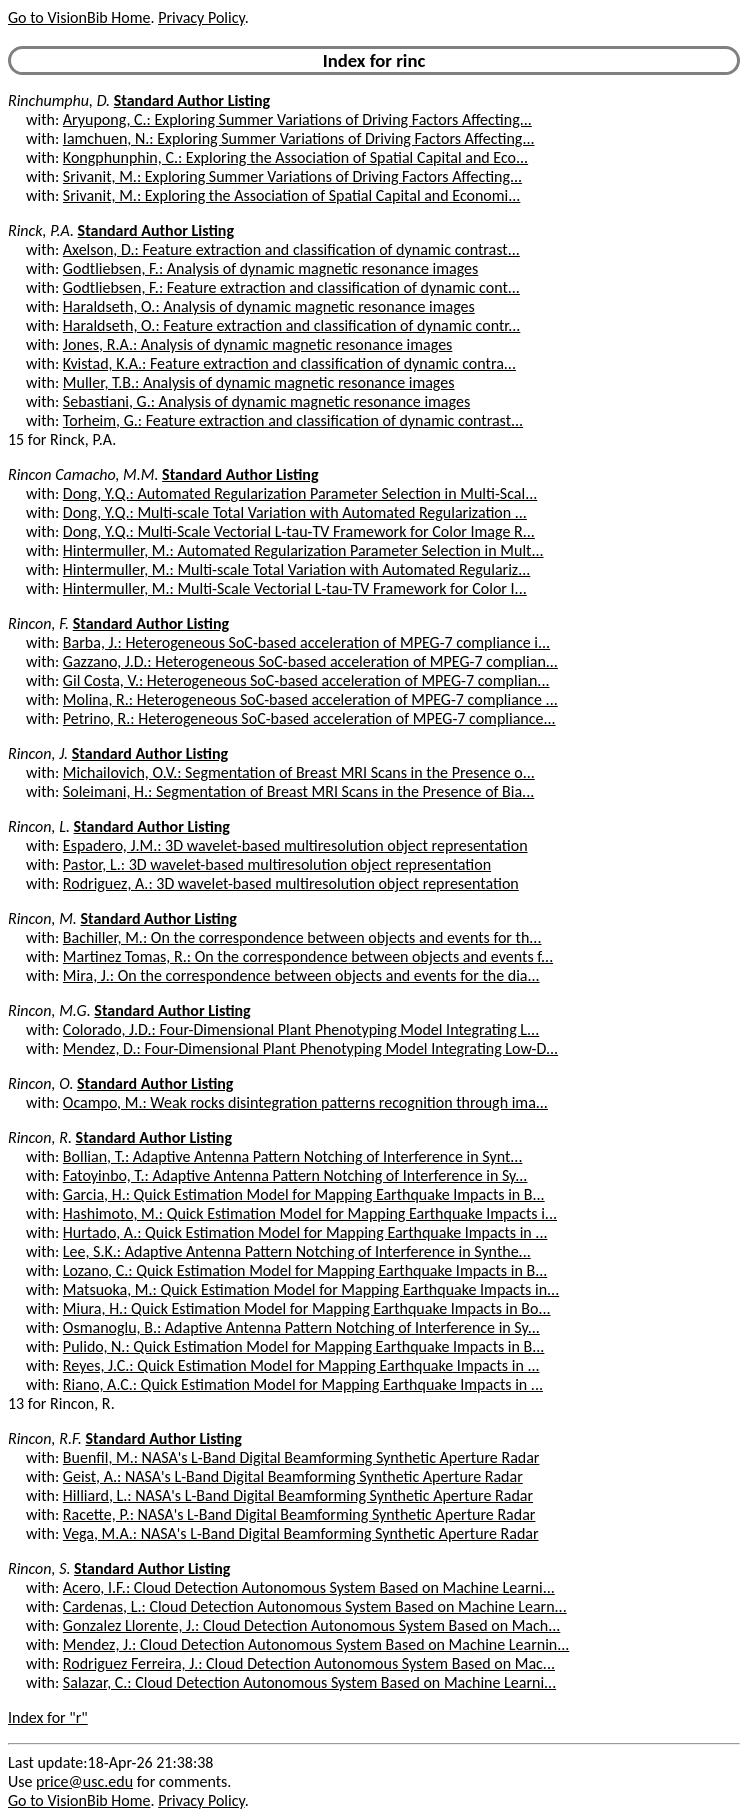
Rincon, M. (42, 918)
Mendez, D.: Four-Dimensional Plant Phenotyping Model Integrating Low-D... (310, 1048)
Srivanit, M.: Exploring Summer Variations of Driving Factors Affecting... (292, 176)
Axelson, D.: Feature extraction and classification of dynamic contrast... (291, 249)
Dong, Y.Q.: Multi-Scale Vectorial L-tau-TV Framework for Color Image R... (299, 531)
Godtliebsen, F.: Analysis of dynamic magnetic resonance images (270, 268)
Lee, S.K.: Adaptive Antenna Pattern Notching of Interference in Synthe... (297, 1251)
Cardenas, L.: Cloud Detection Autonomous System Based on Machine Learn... (315, 1606)
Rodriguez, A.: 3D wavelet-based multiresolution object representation (291, 883)
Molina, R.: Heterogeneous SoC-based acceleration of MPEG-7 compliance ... (310, 699)
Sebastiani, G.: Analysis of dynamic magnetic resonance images (266, 401)
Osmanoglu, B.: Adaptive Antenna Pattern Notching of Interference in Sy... (301, 1327)
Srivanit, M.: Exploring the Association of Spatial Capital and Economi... (292, 195)
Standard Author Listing (192, 100)
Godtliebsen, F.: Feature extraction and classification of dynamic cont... (291, 287)
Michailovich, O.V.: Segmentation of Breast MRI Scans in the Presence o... (299, 772)
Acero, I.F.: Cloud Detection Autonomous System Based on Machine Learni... (309, 1587)
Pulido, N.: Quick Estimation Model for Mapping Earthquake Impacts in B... (304, 1346)
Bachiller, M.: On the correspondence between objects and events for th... (302, 937)
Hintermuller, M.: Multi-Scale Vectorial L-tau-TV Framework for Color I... (295, 588)
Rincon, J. (38, 753)
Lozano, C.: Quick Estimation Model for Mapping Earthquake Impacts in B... (305, 1270)
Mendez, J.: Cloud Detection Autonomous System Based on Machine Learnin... (316, 1644)
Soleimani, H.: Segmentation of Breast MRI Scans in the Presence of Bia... (298, 791)
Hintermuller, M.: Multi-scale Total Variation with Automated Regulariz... (296, 569)
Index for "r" (48, 1717)
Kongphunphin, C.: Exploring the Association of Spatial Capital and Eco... (295, 157)
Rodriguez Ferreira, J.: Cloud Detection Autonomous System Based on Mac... (309, 1663)
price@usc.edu (84, 1781)
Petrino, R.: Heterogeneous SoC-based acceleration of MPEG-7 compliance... (309, 718)
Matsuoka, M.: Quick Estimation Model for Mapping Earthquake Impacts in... (311, 1289)
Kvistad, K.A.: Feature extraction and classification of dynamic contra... (289, 363)
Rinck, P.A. (41, 230)
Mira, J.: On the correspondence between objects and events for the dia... (301, 975)
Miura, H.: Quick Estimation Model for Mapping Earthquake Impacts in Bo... (307, 1308)
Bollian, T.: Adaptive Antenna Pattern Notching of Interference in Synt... (293, 1156)
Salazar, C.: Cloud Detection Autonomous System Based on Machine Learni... (309, 1682)
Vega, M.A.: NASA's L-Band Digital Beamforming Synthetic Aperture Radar (301, 1533)
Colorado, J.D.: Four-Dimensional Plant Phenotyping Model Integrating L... (301, 1029)
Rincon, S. (39, 1568)
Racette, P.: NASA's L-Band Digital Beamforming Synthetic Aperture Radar (299, 1514)
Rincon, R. (40, 1137)
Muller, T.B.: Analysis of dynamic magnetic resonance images (259, 382)
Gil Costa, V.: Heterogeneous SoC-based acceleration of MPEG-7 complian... (306, 680)
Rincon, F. (38, 623)
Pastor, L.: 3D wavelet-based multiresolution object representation (277, 864)
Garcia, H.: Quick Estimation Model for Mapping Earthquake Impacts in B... (304, 1194)
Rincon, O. (40, 1083)
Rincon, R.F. (45, 1438)
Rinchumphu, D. (59, 100)
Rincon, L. (39, 826)
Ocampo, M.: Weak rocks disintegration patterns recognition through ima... (305, 1102)
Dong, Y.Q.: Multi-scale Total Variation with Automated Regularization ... (295, 512)
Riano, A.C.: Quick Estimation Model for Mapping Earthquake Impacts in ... (303, 1384)
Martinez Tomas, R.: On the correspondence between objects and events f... (308, 956)
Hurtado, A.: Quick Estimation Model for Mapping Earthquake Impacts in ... (305, 1232)
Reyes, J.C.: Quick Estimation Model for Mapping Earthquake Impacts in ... (301, 1365)
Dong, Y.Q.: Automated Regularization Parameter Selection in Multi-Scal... (300, 493)
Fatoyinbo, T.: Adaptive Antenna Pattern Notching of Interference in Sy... (295, 1175)
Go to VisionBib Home (79, 17)
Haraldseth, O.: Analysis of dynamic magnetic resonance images (269, 306)
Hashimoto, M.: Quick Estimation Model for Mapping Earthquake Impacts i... (310, 1213)
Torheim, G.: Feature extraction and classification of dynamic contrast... (293, 420)
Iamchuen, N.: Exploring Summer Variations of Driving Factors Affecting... (299, 138)
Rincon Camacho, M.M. (83, 474)
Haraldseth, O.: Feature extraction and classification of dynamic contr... (291, 325)
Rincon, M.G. (49, 1010)
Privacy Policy (201, 17)
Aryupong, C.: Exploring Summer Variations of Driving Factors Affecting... (297, 119)
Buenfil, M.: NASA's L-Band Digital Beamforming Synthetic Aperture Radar (301, 1457)
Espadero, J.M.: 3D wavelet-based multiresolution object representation (295, 845)
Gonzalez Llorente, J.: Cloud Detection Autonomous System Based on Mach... (311, 1625)
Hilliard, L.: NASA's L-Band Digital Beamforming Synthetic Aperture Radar (298, 1495)
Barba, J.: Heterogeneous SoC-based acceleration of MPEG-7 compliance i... (306, 642)
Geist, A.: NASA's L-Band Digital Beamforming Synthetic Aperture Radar (293, 1476)
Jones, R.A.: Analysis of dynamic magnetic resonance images (257, 344)
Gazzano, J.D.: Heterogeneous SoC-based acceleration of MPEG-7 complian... (310, 661)
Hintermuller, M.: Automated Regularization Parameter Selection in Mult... (303, 550)
